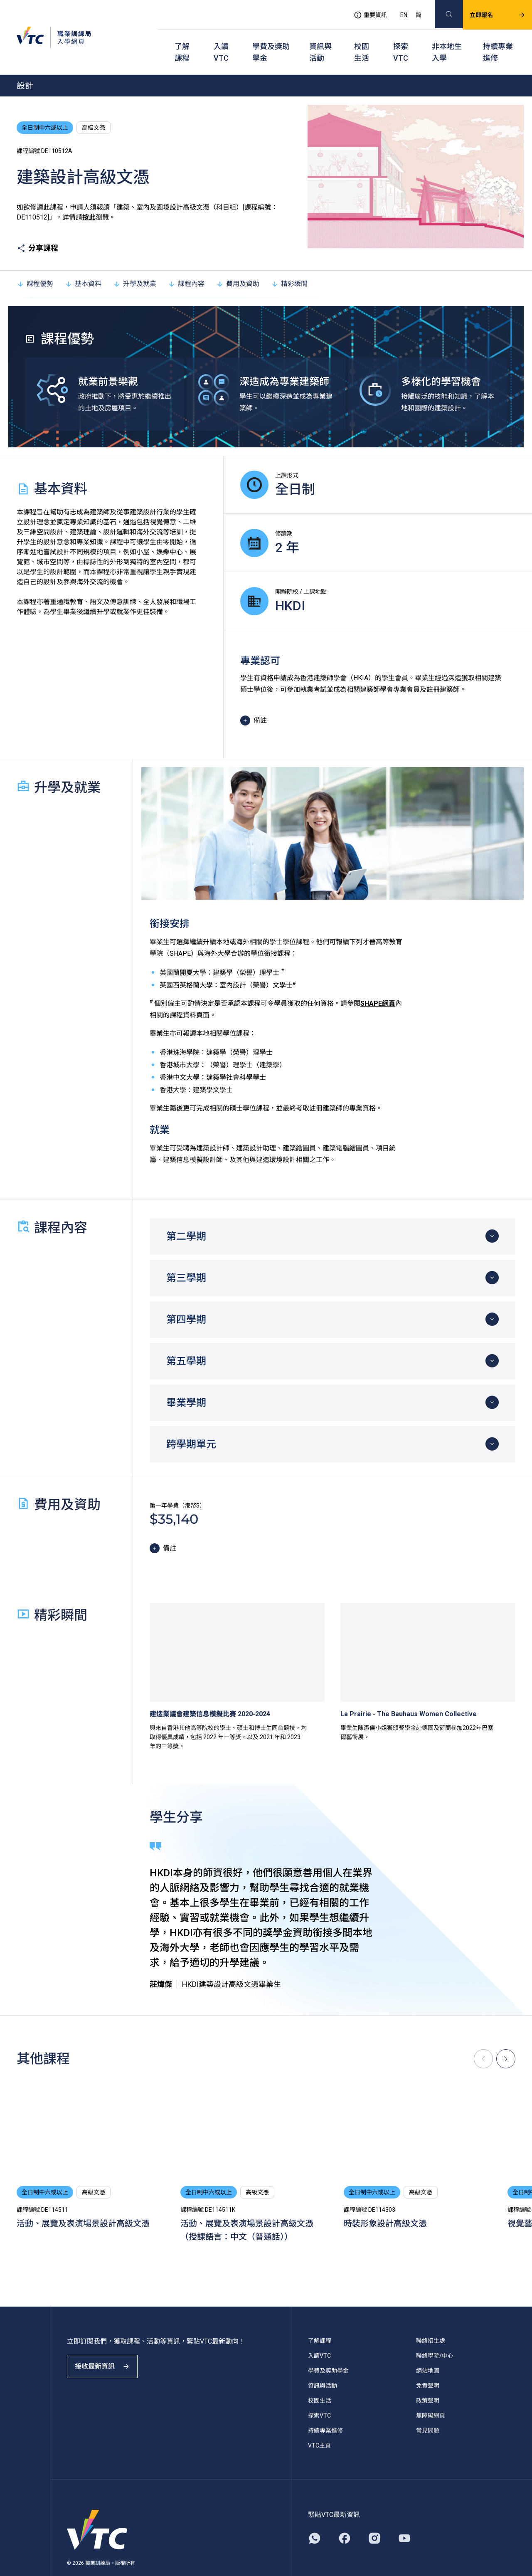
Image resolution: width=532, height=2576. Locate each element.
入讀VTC (221, 37)
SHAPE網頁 (377, 983)
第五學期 (186, 1340)
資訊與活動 (320, 37)
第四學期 (186, 1299)
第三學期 (186, 1257)
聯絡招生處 (430, 2320)
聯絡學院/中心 (434, 2335)
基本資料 (83, 263)
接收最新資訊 (108, 2353)
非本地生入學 (447, 37)
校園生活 (361, 37)
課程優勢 (35, 263)
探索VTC (400, 37)
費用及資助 (237, 263)
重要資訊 (360, 11)
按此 (89, 196)
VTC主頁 (319, 2424)
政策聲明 (427, 2379)
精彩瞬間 (289, 263)
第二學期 (186, 1215)
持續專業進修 (498, 37)
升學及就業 (134, 263)
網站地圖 (427, 2350)
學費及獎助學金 (271, 37)
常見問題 (427, 2409)
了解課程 (182, 37)
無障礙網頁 (430, 2394)
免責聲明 (427, 2364)
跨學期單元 (191, 1423)
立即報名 (487, 11)
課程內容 (186, 263)
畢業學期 (186, 1382)
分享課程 (37, 227)
